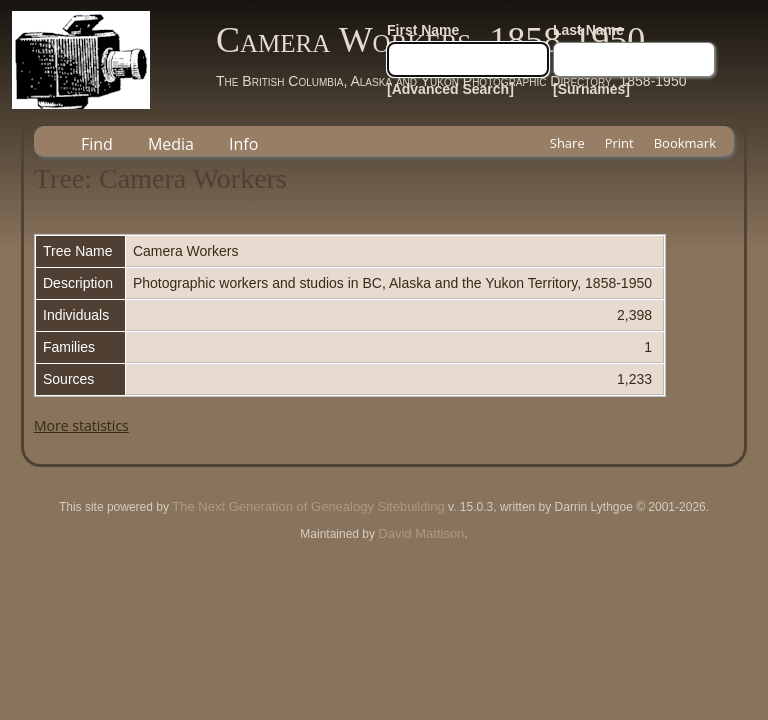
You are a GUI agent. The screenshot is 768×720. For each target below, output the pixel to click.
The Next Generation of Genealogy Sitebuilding (308, 506)
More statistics (81, 425)
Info (243, 144)
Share (567, 143)
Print (619, 143)
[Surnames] (591, 89)
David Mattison (421, 533)
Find (97, 144)
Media (171, 144)
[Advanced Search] (450, 89)
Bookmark (685, 143)
